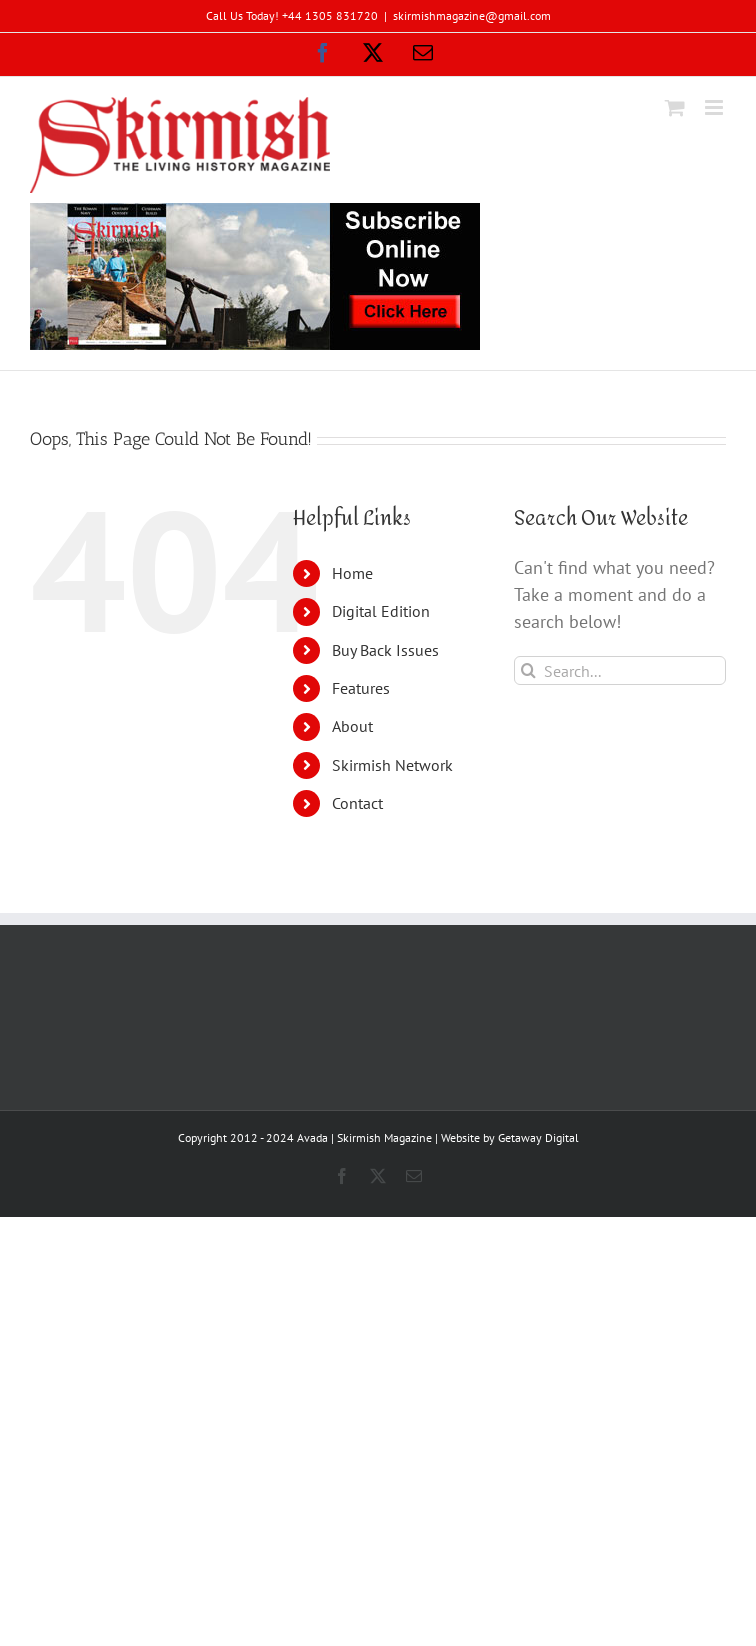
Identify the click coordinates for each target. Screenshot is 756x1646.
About (352, 726)
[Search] (528, 670)
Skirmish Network (392, 765)
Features (361, 688)
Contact (357, 803)
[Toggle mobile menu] (715, 107)
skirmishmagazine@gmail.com (472, 15)
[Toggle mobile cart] (675, 107)
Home (352, 573)
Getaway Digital (538, 1137)
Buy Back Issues (385, 650)
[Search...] (620, 670)
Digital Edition (381, 611)
